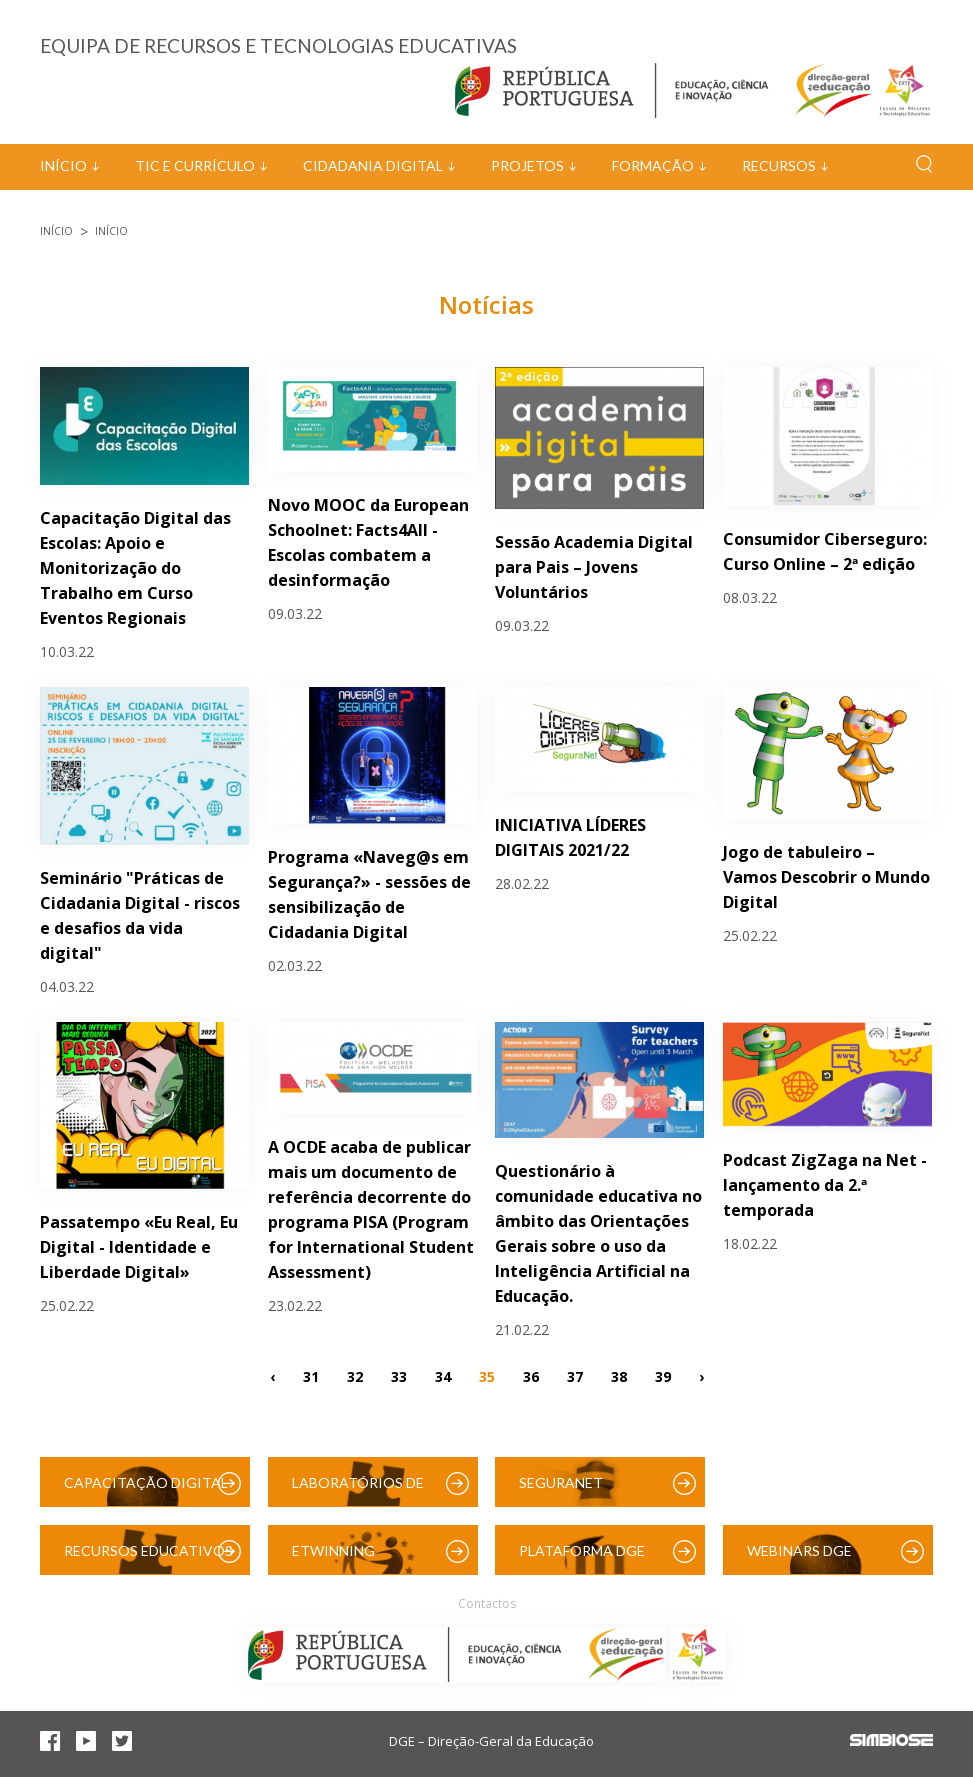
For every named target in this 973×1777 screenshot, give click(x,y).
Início (63, 165)
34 (443, 1375)
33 (399, 1375)
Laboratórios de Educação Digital (362, 1490)
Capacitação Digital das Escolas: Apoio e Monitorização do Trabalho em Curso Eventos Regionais (135, 568)
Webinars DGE (799, 1550)
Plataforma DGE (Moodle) (582, 1558)
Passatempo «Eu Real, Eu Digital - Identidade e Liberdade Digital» (139, 1247)
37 (575, 1375)
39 (663, 1375)
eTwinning (333, 1550)
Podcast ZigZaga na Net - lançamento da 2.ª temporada (825, 1185)
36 (531, 1375)
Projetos (527, 165)
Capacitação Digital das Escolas (146, 1490)
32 (355, 1375)
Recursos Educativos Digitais (148, 1558)
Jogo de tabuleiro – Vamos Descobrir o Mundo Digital (826, 877)
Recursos (779, 165)
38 (619, 1375)
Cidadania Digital (373, 165)
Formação (653, 165)
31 (311, 1375)
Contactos (487, 1603)
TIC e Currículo (195, 165)
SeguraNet (561, 1482)
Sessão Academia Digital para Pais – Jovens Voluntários (594, 567)
